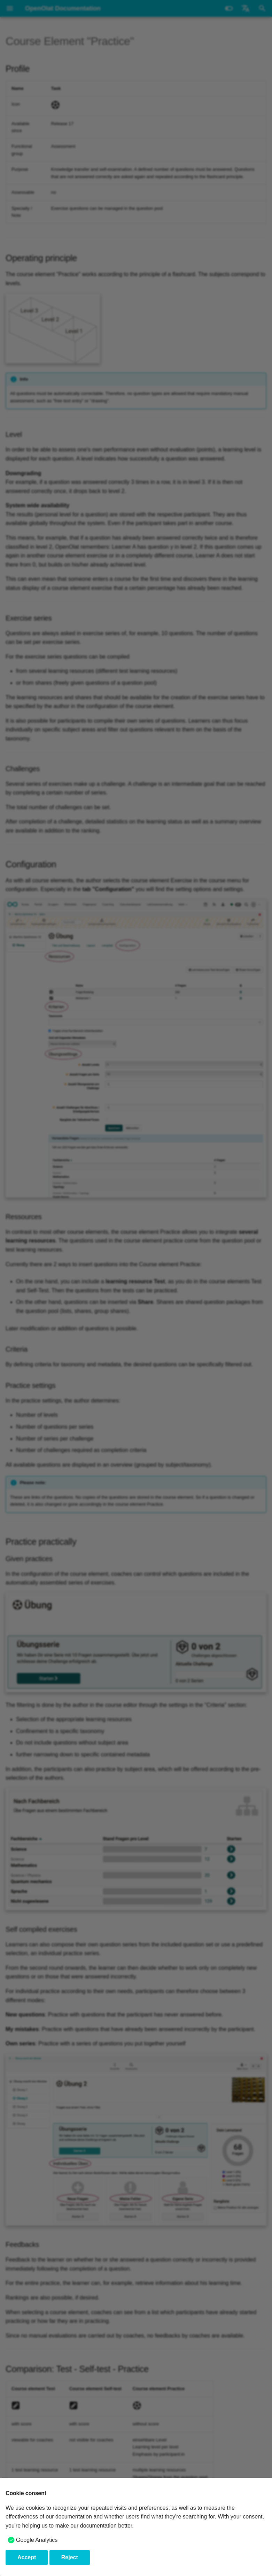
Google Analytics (36, 2540)
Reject (69, 2557)
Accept (26, 2557)
